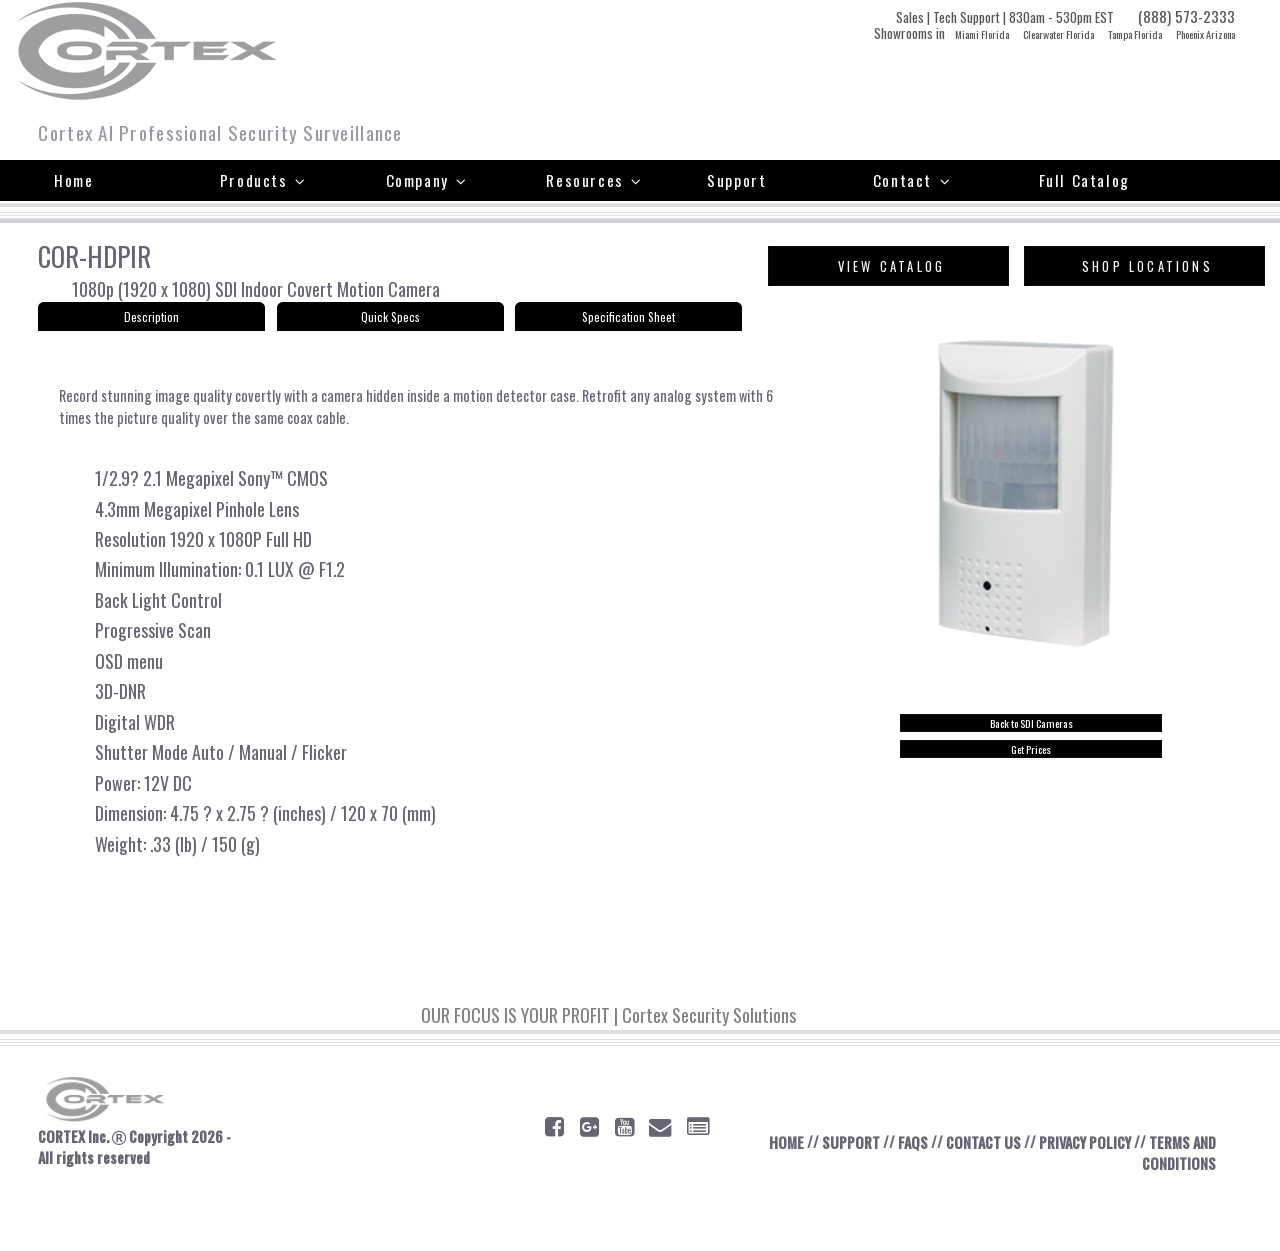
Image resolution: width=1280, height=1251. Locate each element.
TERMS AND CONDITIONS (1162, 1210)
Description (152, 321)
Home (73, 180)
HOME (779, 1199)
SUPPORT (847, 1199)
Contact (912, 180)
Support (736, 180)
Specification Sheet (628, 321)
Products (263, 180)
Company (427, 180)
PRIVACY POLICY (1101, 1199)
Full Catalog (1084, 180)
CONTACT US (989, 1199)
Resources (594, 180)
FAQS (913, 1199)
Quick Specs (390, 321)
